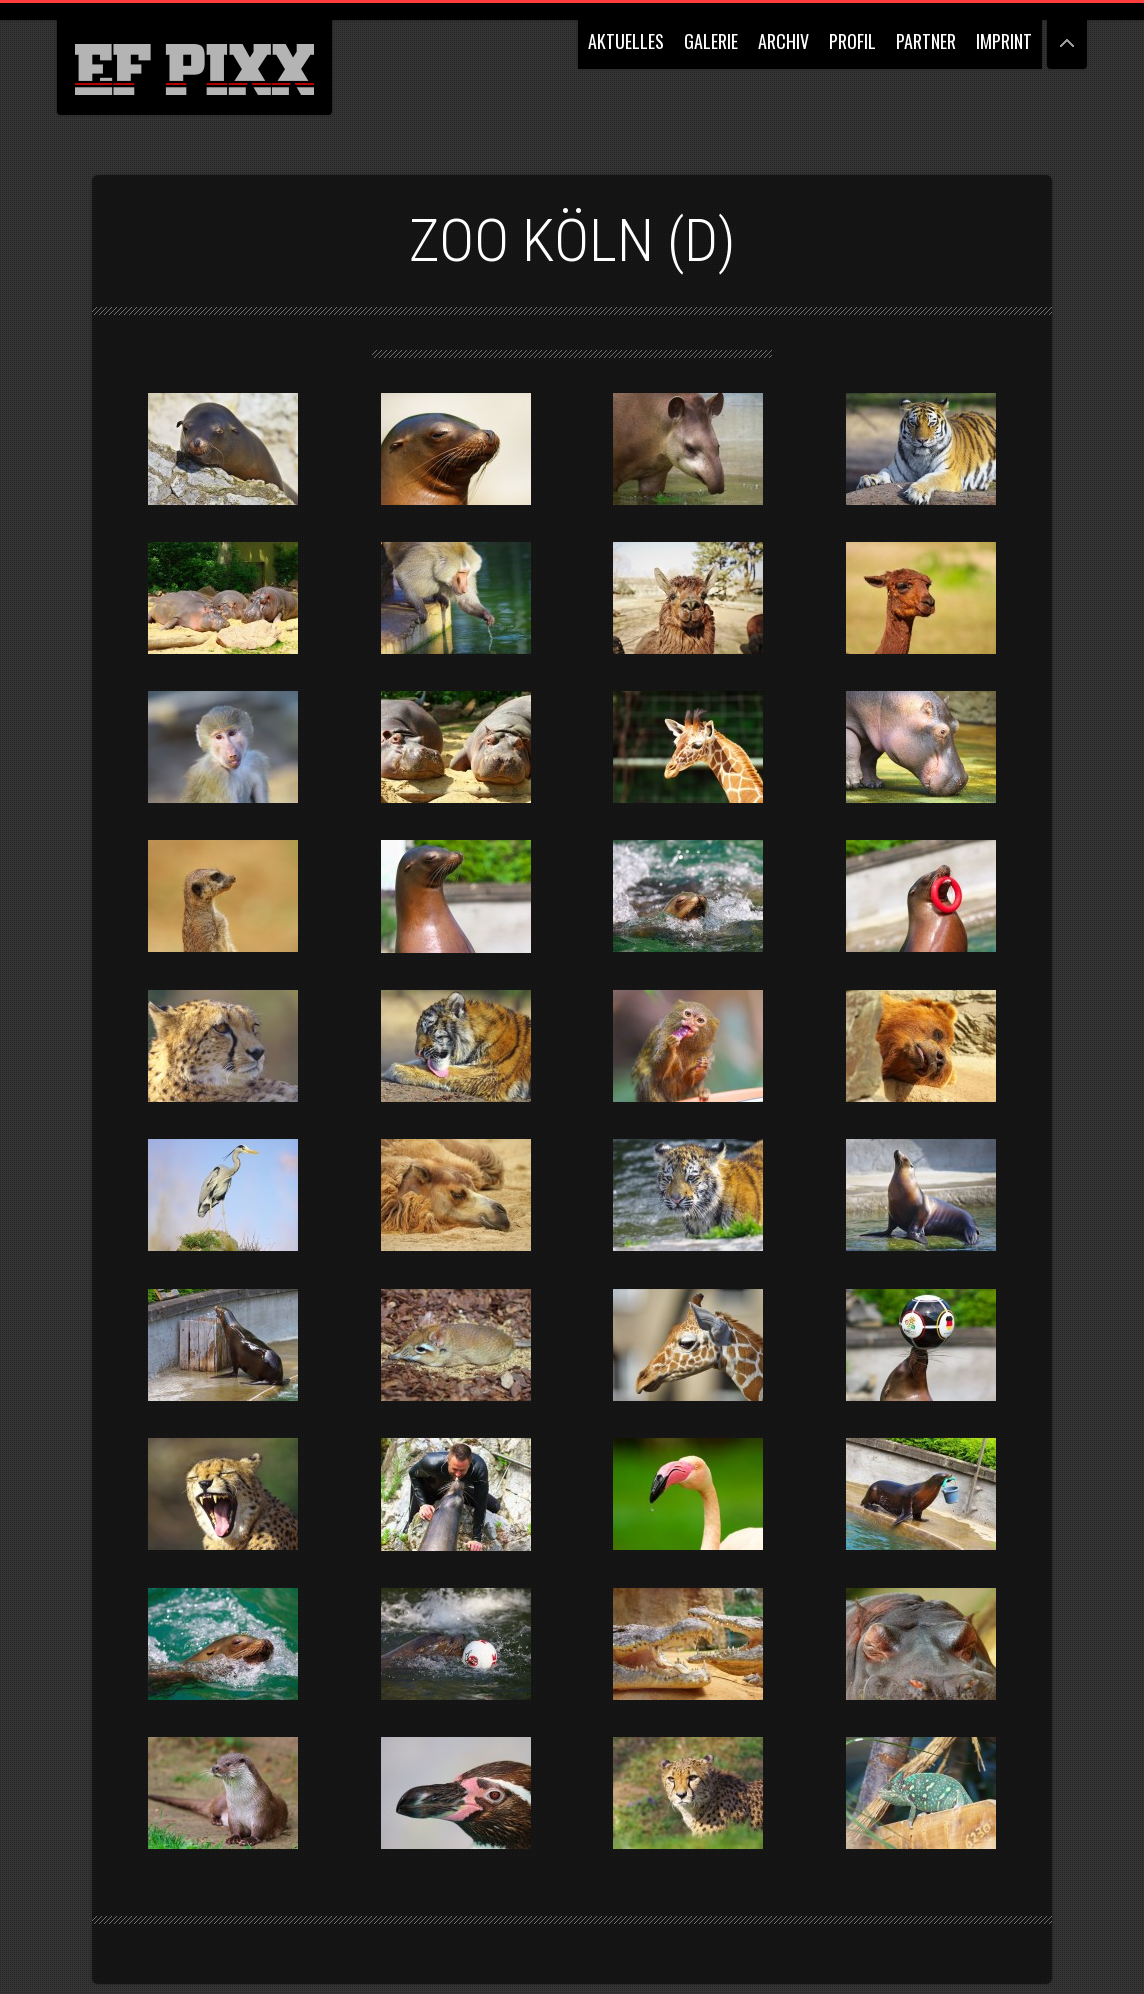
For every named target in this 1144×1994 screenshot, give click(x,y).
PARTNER (926, 41)
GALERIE (711, 41)
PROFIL (852, 41)
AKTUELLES (626, 41)
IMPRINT (1004, 41)
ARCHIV (783, 41)
